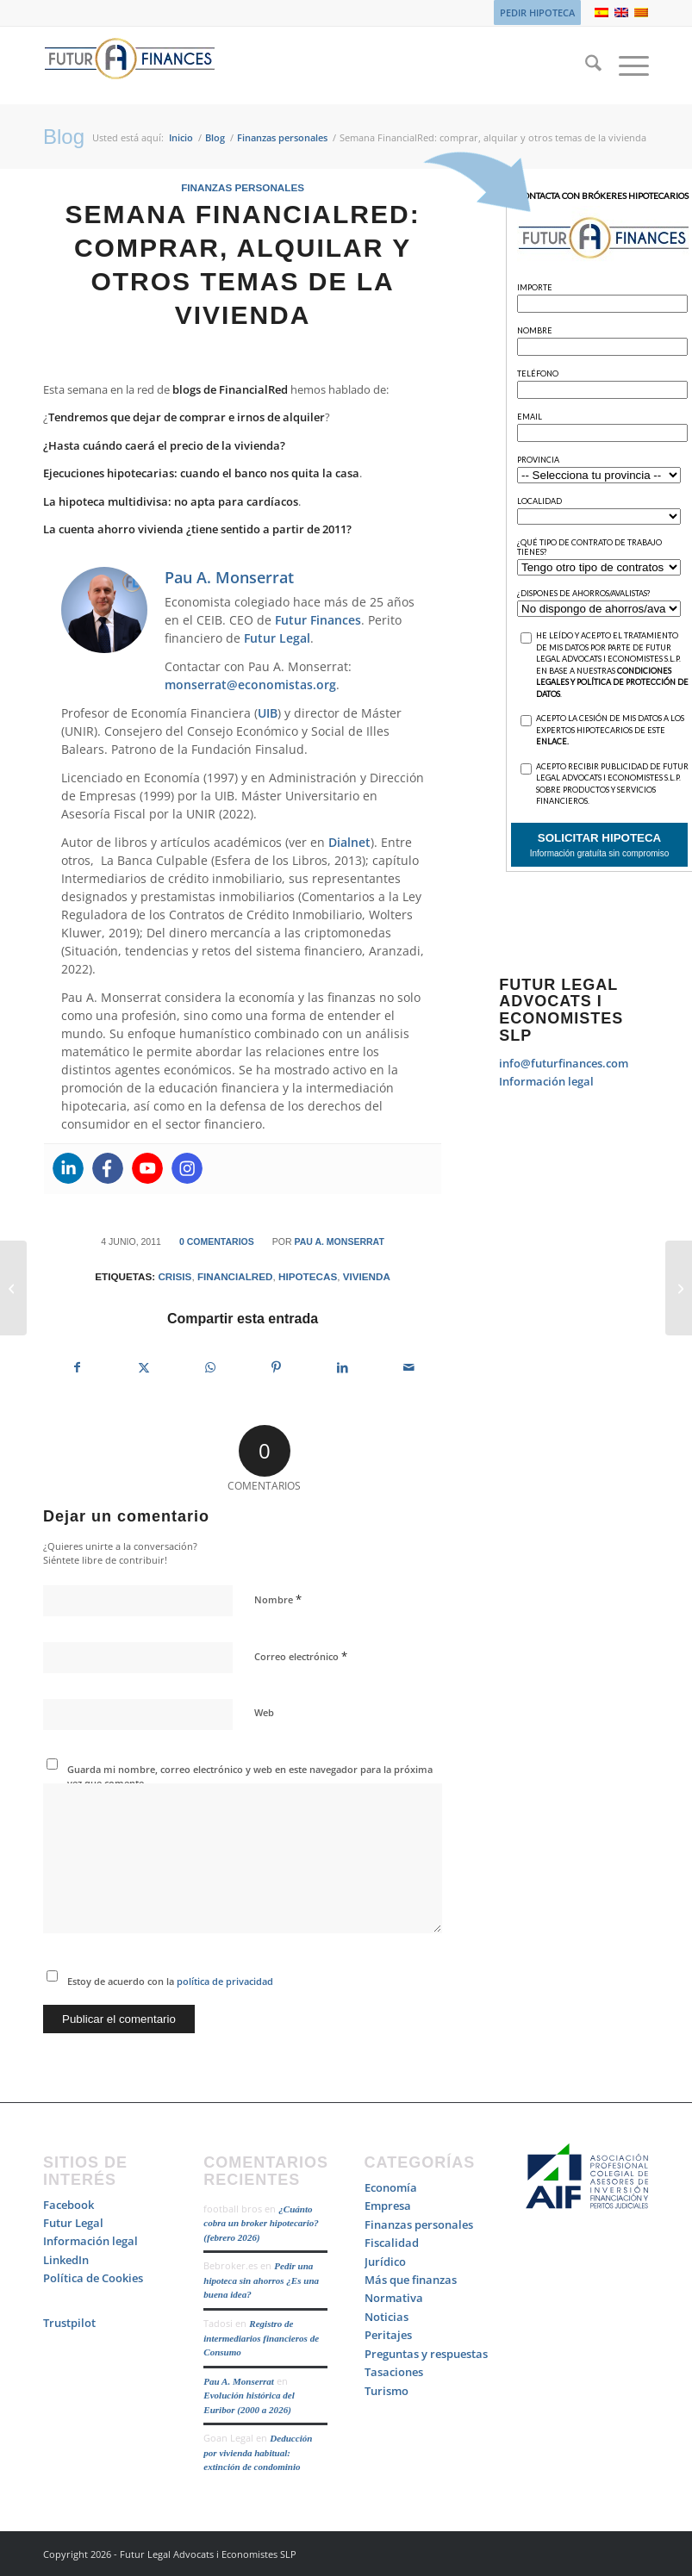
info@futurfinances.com (563, 1063)
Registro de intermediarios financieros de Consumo (261, 2337)
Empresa (388, 2205)
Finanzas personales (242, 187)
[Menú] (625, 65)
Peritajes (388, 2335)
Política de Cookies (93, 2278)
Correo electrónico (300, 1656)
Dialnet (349, 842)
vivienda (366, 1276)
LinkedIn (66, 2260)
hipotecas (307, 1276)
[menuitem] (533, 13)
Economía (391, 2187)
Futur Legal (277, 638)
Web (264, 1712)
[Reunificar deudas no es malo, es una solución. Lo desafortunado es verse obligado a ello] (678, 1288)
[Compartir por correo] (408, 1367)
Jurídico (385, 2261)
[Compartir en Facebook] (77, 1367)
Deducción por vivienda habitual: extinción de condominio (257, 2452)
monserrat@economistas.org (250, 684)
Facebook (68, 2204)
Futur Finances (318, 620)
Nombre (278, 1599)
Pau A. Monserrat (338, 1241)
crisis (174, 1276)
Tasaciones (394, 2372)
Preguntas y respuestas (426, 2353)
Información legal (546, 1081)
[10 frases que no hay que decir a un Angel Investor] (13, 1288)
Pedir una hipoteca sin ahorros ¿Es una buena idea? (261, 2280)
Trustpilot (69, 2322)
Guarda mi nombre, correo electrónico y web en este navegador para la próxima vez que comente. (250, 1776)
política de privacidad (223, 1981)
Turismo (386, 2391)
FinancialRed (235, 1276)
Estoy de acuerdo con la (170, 1981)
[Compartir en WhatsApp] (210, 1367)
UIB (267, 713)
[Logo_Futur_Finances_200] (129, 65)
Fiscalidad (392, 2242)
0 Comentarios (216, 1241)
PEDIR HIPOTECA (537, 12)
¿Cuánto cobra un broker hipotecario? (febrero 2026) (261, 2223)
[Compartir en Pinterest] (276, 1367)
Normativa (394, 2297)
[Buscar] (585, 65)
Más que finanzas (411, 2279)
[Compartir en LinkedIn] (342, 1367)
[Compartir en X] (144, 1367)
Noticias (386, 2316)
